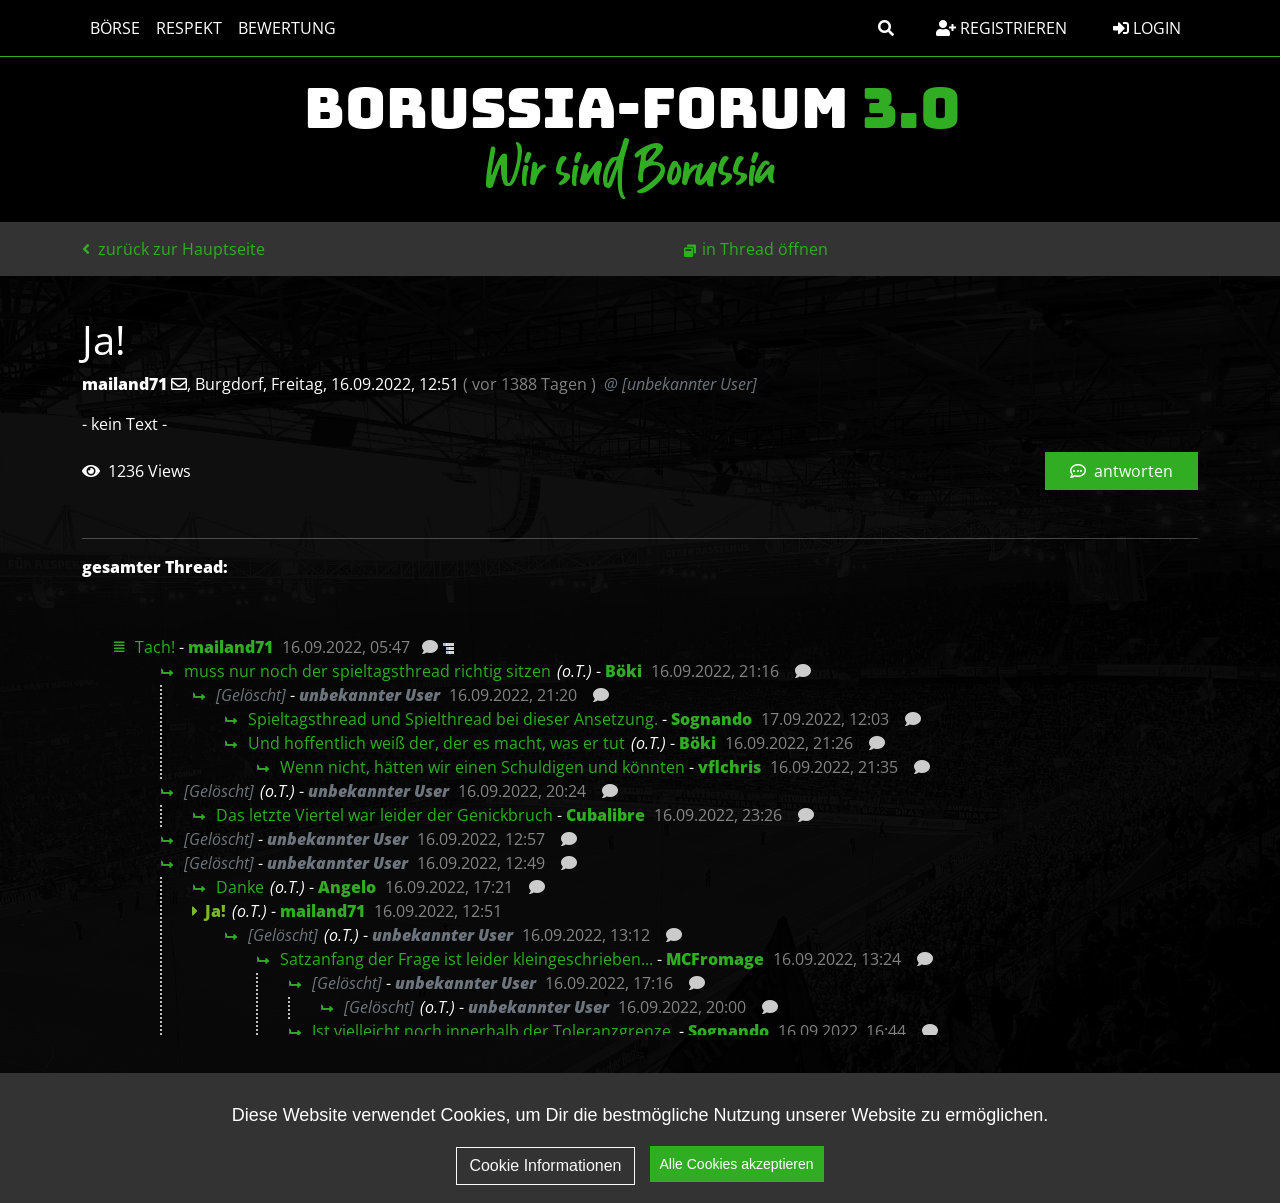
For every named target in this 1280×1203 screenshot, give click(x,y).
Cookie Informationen (545, 1165)
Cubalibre (605, 815)
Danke (240, 887)
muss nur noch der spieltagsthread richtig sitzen (367, 671)
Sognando (711, 719)
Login (1147, 28)
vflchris (729, 767)
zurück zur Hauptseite (173, 249)
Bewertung (287, 28)
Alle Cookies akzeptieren (737, 1164)
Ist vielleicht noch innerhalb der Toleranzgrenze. (493, 1031)
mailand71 (230, 647)
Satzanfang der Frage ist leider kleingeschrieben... (466, 959)
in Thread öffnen (765, 249)
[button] (886, 28)
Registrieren (1001, 28)
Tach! (155, 647)
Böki (623, 671)
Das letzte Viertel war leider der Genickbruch (384, 815)
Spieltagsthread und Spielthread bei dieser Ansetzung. (453, 719)
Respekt (189, 28)
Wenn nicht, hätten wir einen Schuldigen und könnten (482, 767)
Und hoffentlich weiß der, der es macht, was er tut (436, 743)
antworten (1121, 471)
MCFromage (715, 959)
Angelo (347, 887)
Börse (115, 28)
